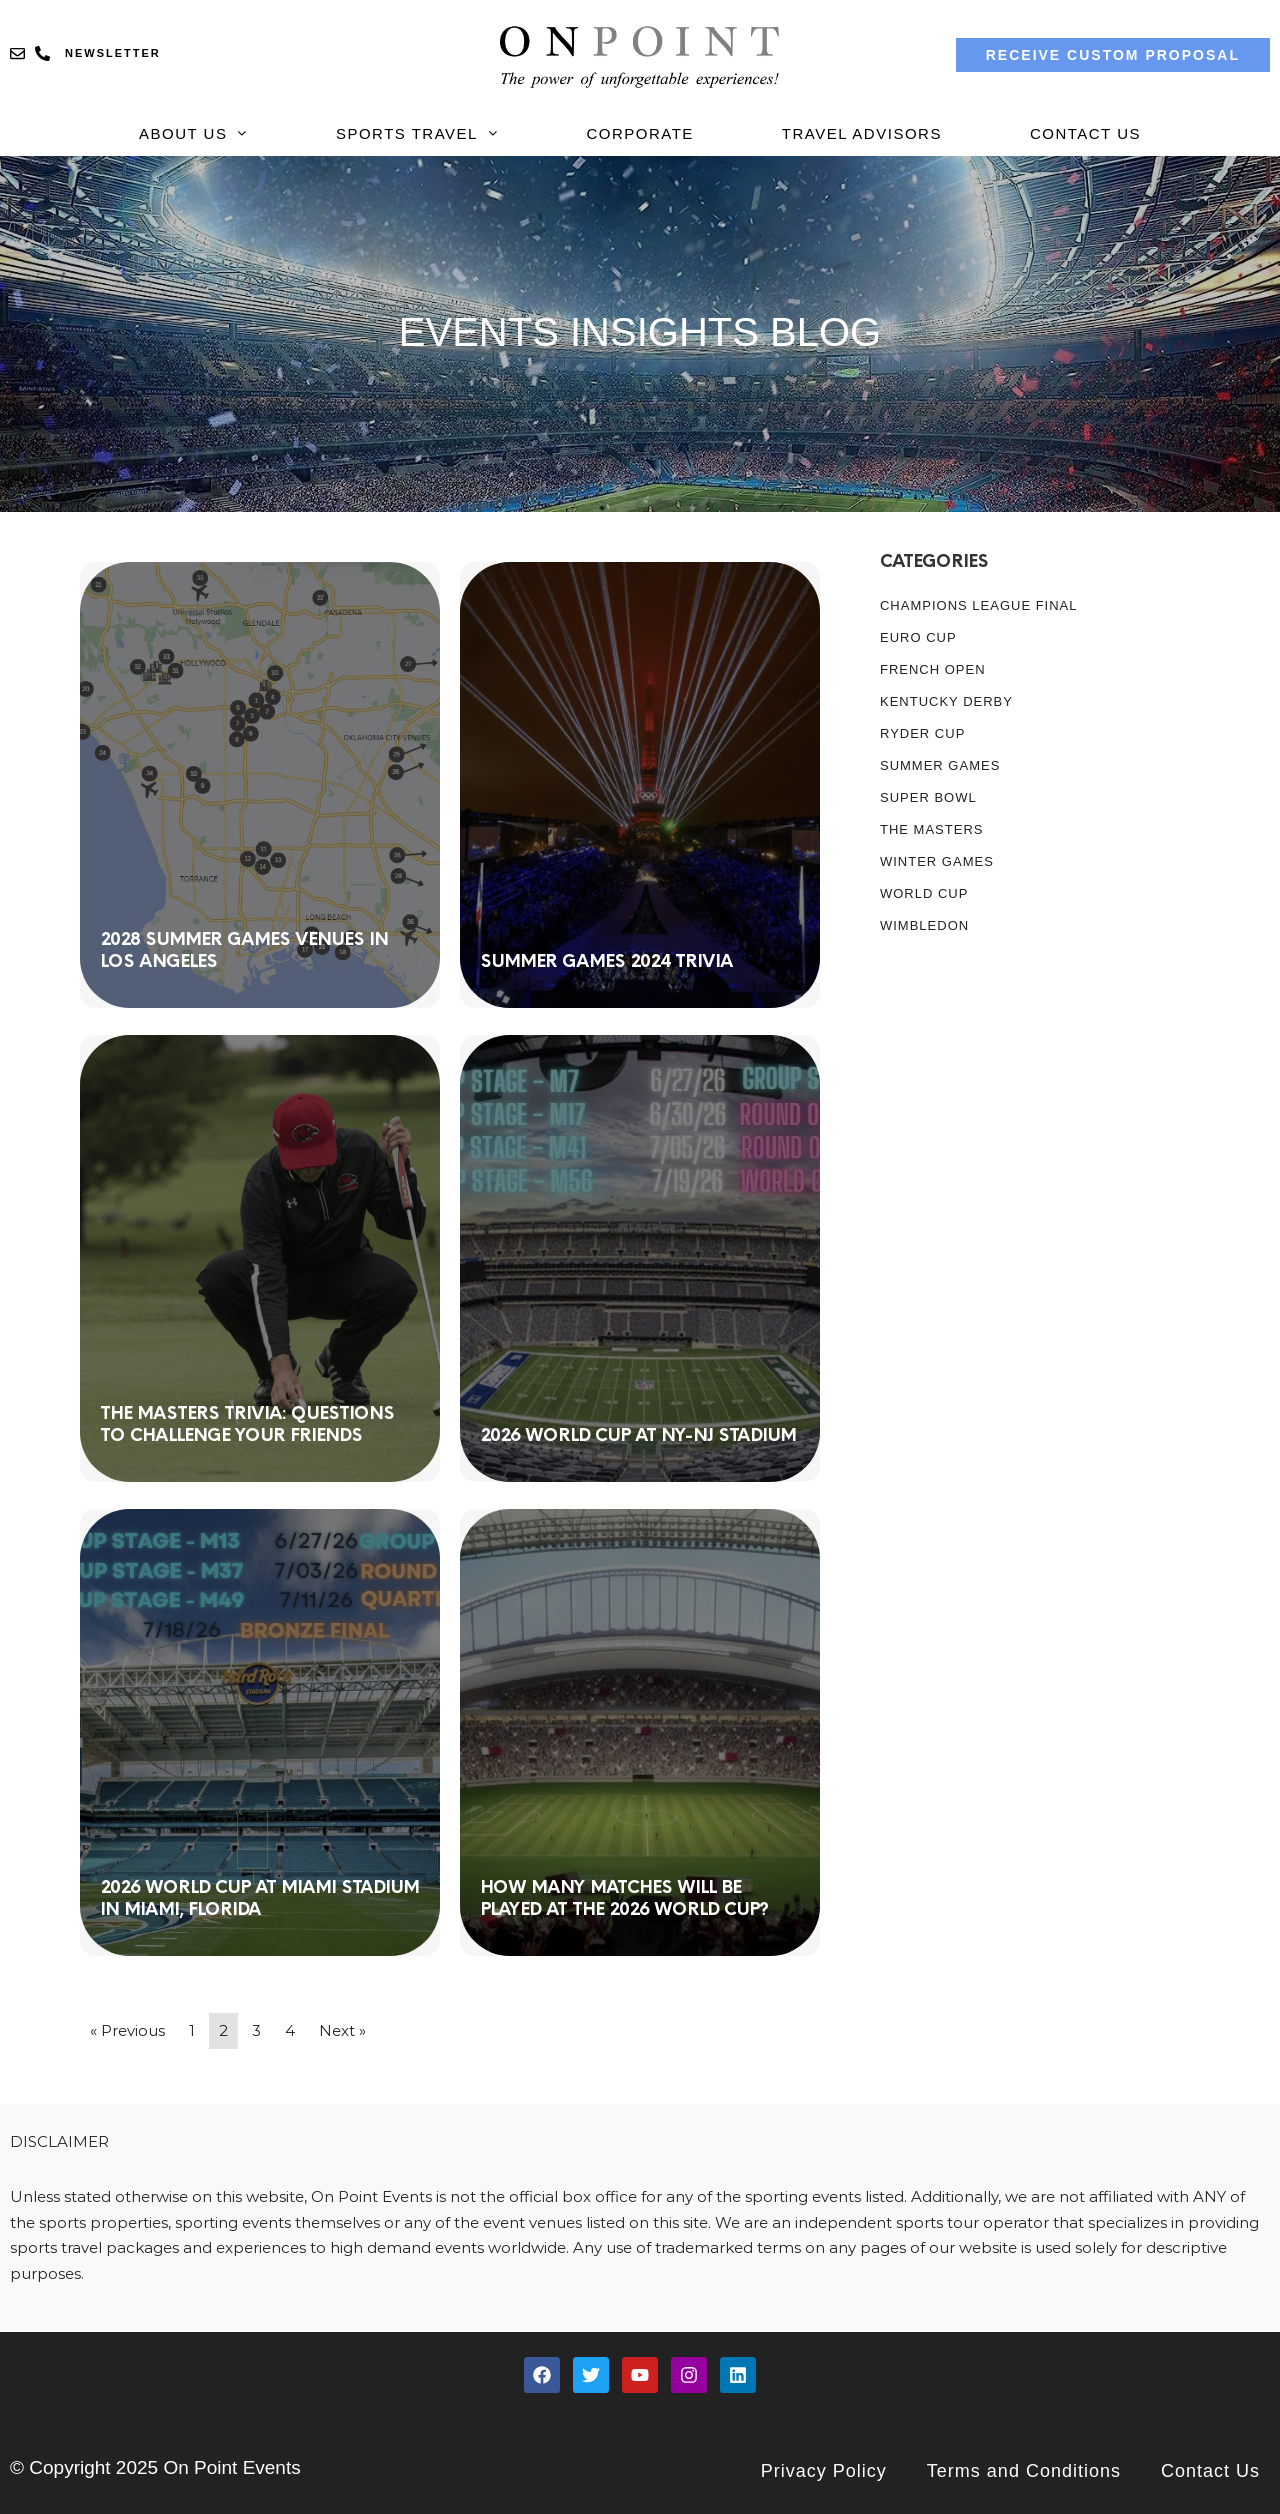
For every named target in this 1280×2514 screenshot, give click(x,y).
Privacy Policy (824, 2471)
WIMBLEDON (924, 925)
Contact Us (1085, 133)
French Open (933, 669)
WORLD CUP (924, 893)
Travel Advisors (862, 133)
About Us (193, 133)
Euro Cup (918, 637)
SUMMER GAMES (940, 765)
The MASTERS (931, 829)
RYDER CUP (922, 733)
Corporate (639, 133)
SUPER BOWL (928, 797)
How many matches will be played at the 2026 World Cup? (624, 1897)
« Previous (127, 2030)
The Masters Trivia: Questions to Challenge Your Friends (247, 1423)
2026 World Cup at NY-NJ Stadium (638, 1434)
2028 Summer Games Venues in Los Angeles (244, 949)
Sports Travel (417, 133)
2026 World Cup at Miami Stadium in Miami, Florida (259, 1897)
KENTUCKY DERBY (946, 701)
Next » (342, 2030)
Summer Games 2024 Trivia (606, 960)
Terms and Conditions (1024, 2471)
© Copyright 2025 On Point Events (155, 2467)
